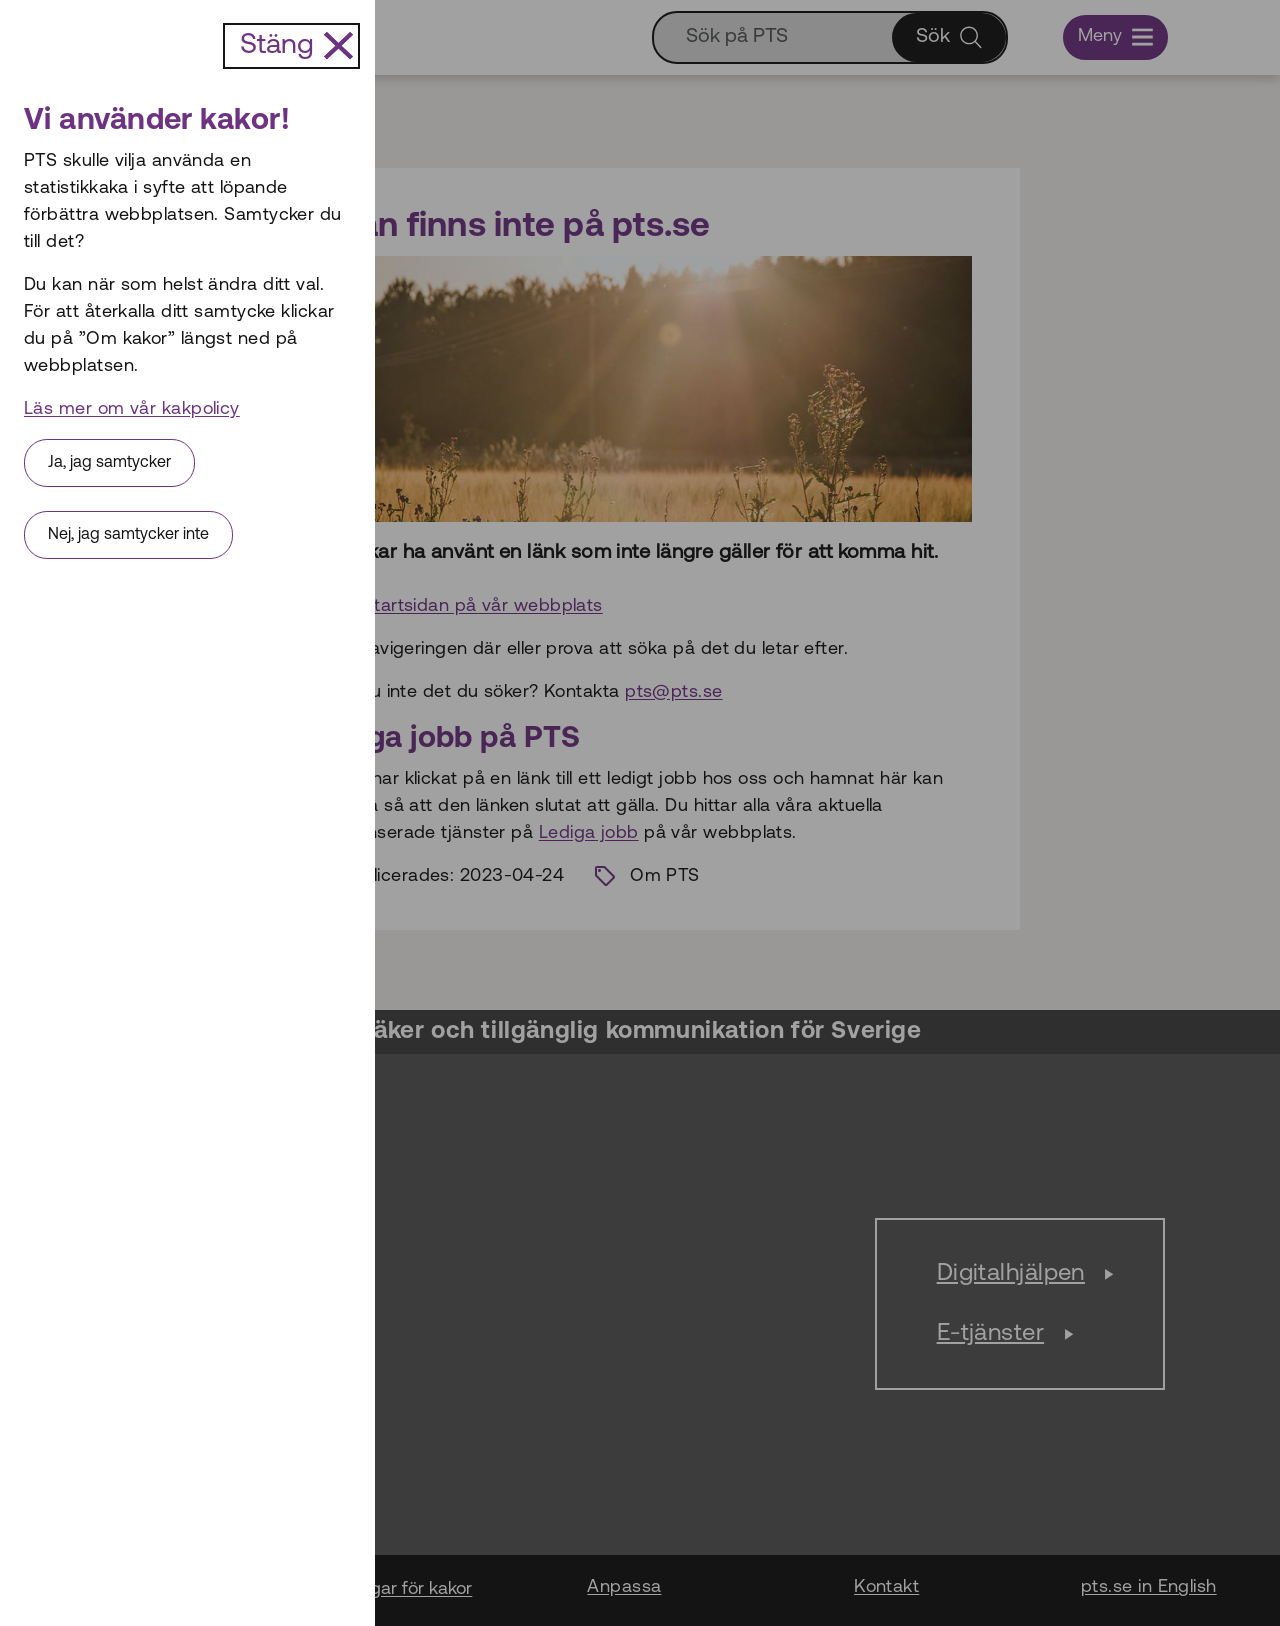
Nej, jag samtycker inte (128, 535)
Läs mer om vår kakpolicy (132, 409)
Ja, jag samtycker (109, 463)
